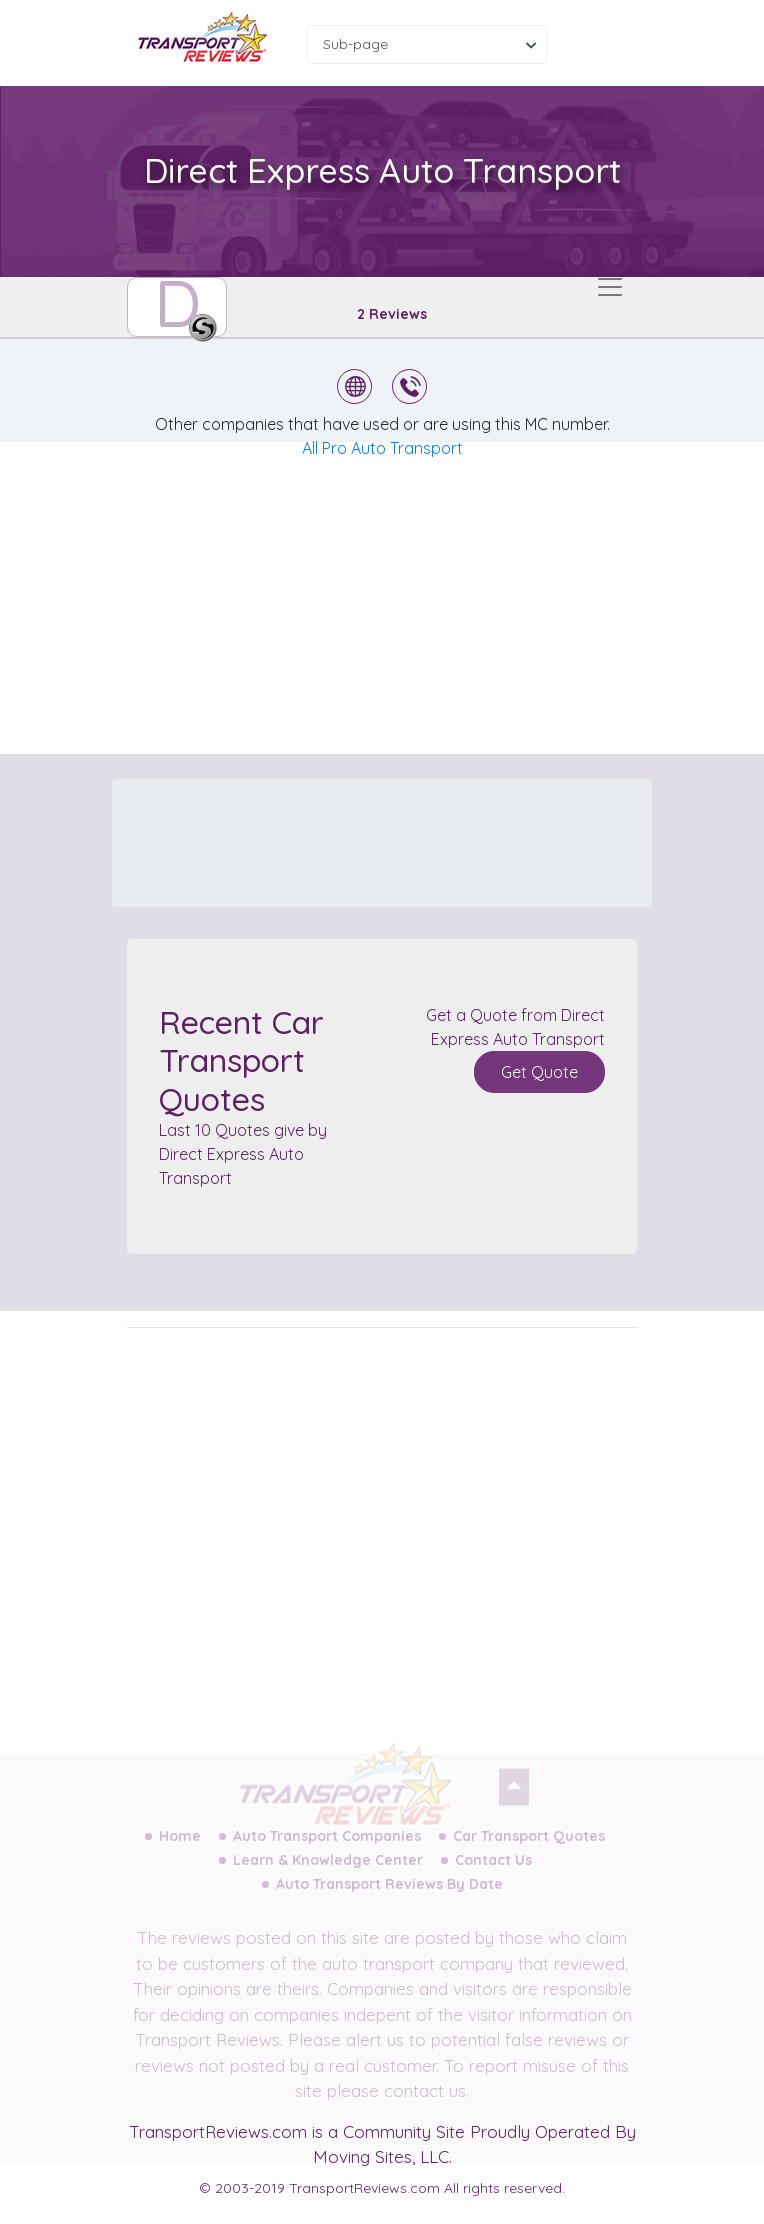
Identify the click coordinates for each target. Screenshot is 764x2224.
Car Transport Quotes (529, 1847)
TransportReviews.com (218, 2131)
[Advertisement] (398, 598)
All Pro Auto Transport (382, 448)
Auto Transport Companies (327, 1847)
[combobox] (427, 44)
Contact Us (493, 1871)
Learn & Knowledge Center (328, 1871)
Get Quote (539, 1072)
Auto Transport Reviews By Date (389, 1895)
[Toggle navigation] (610, 287)
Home (180, 1847)
